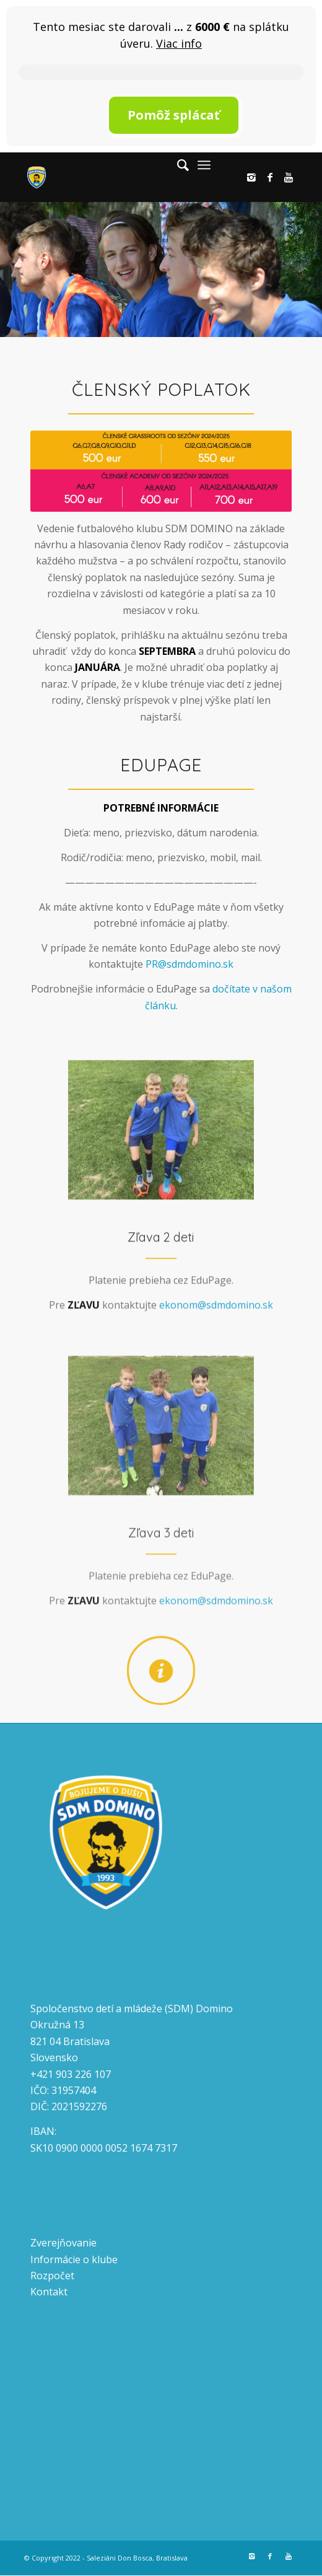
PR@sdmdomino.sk (189, 964)
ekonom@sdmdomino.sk (216, 1332)
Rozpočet (52, 2275)
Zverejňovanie (63, 2243)
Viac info (179, 43)
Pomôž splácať (174, 115)
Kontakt (48, 2291)
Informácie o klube (74, 2259)
